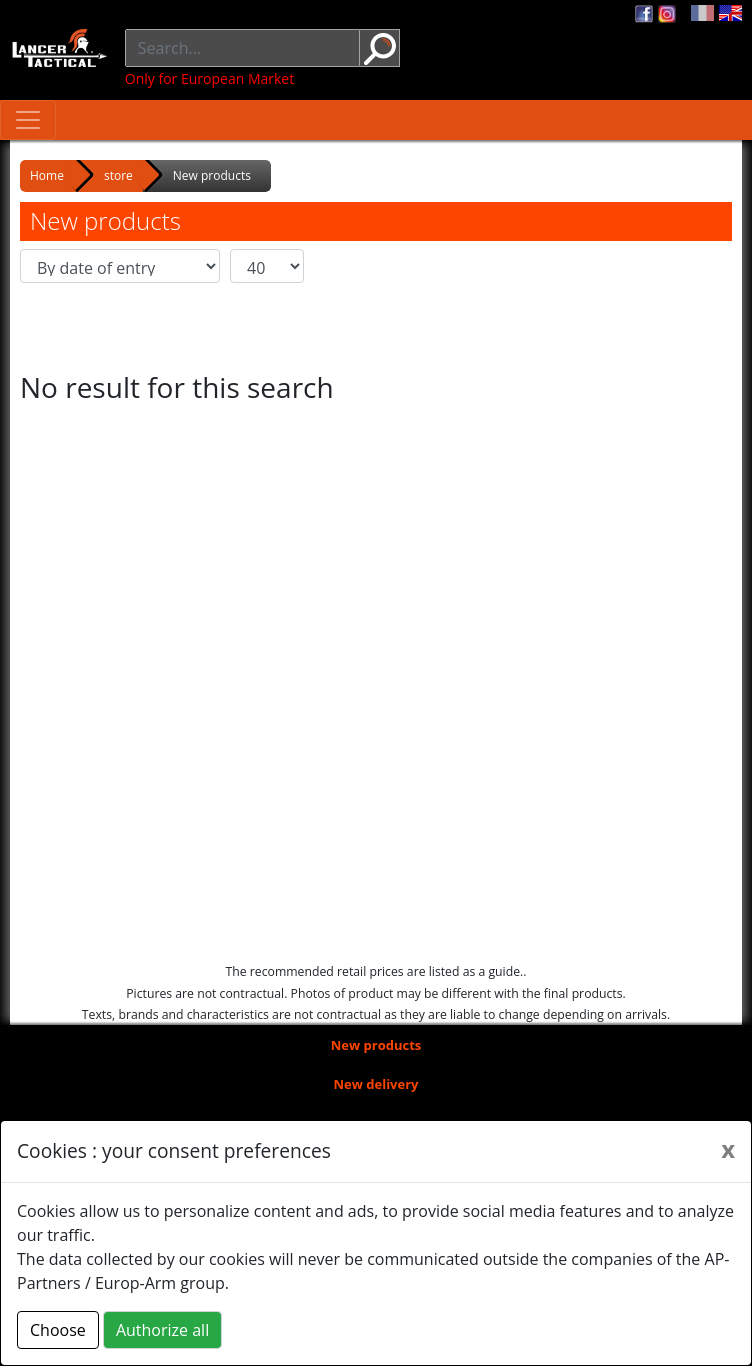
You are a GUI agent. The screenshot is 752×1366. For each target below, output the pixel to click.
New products (376, 1045)
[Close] (728, 1149)
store (118, 175)
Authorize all (162, 1330)
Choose (58, 1330)
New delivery (376, 1084)
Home (47, 175)
